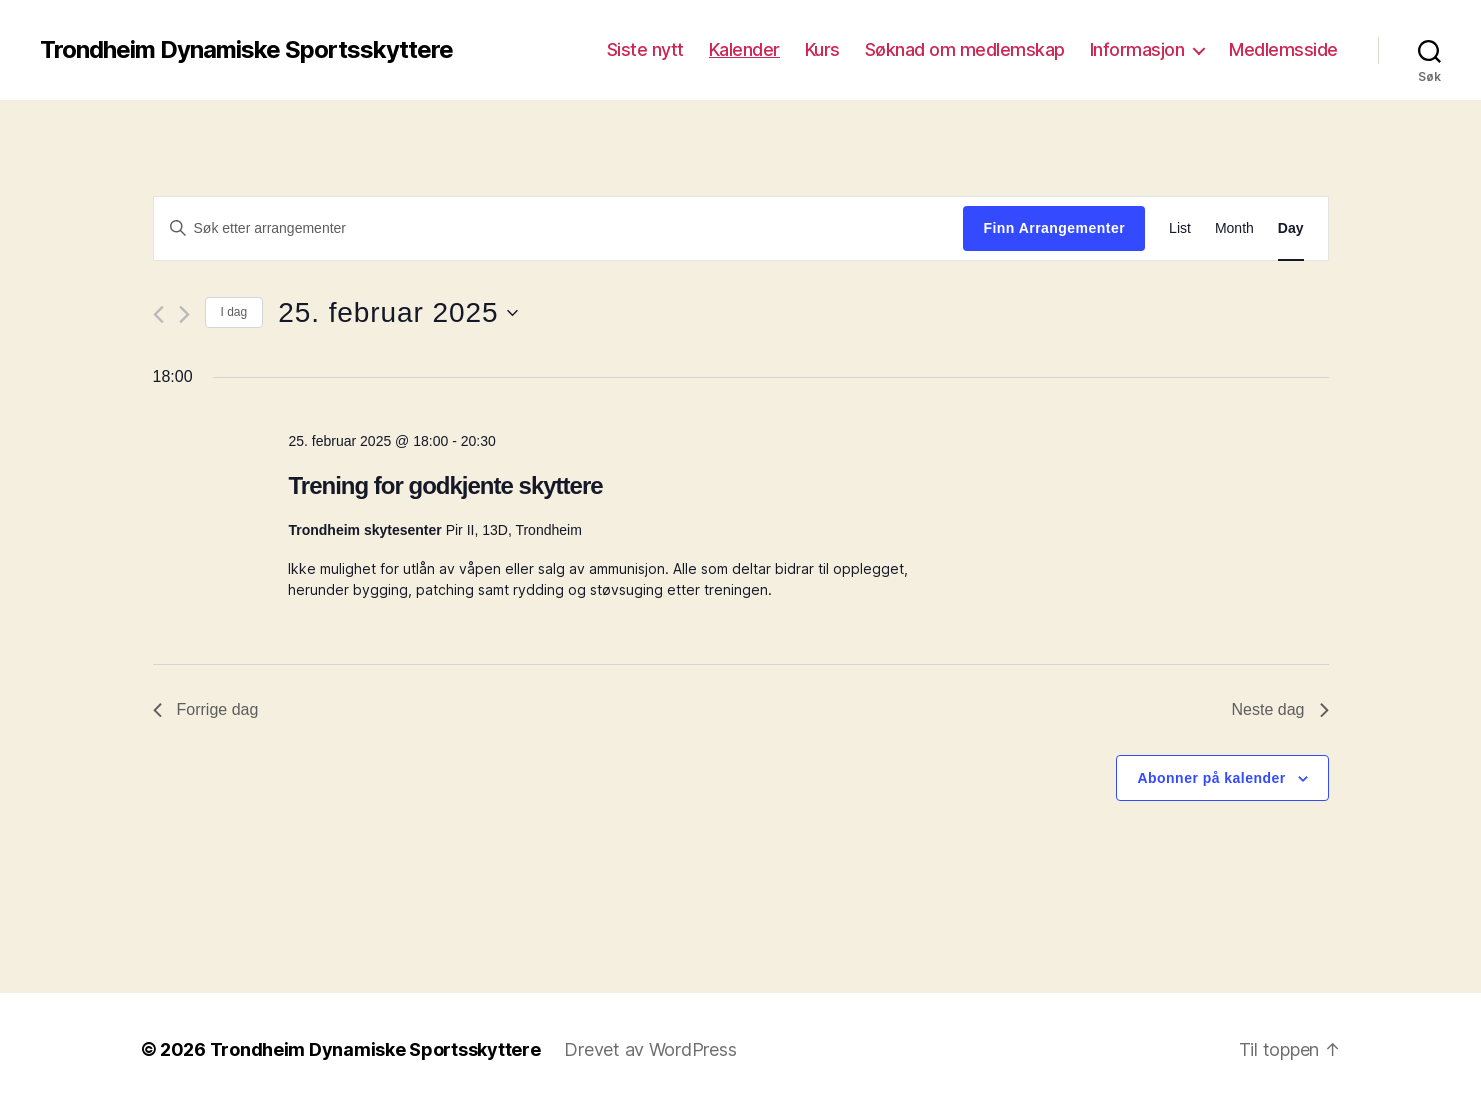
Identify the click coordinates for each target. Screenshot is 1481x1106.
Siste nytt (645, 49)
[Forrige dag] (158, 314)
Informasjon (1137, 49)
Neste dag (1280, 709)
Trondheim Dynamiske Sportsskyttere (246, 50)
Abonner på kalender (1211, 778)
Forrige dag (206, 709)
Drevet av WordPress (650, 1049)
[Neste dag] (184, 314)
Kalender (744, 49)
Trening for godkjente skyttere (445, 485)
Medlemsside (1283, 49)
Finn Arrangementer (1054, 228)
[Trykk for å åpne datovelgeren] (397, 313)
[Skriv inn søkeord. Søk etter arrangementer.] (559, 228)
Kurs (822, 49)
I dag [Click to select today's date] (234, 312)
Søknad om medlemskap (965, 49)
